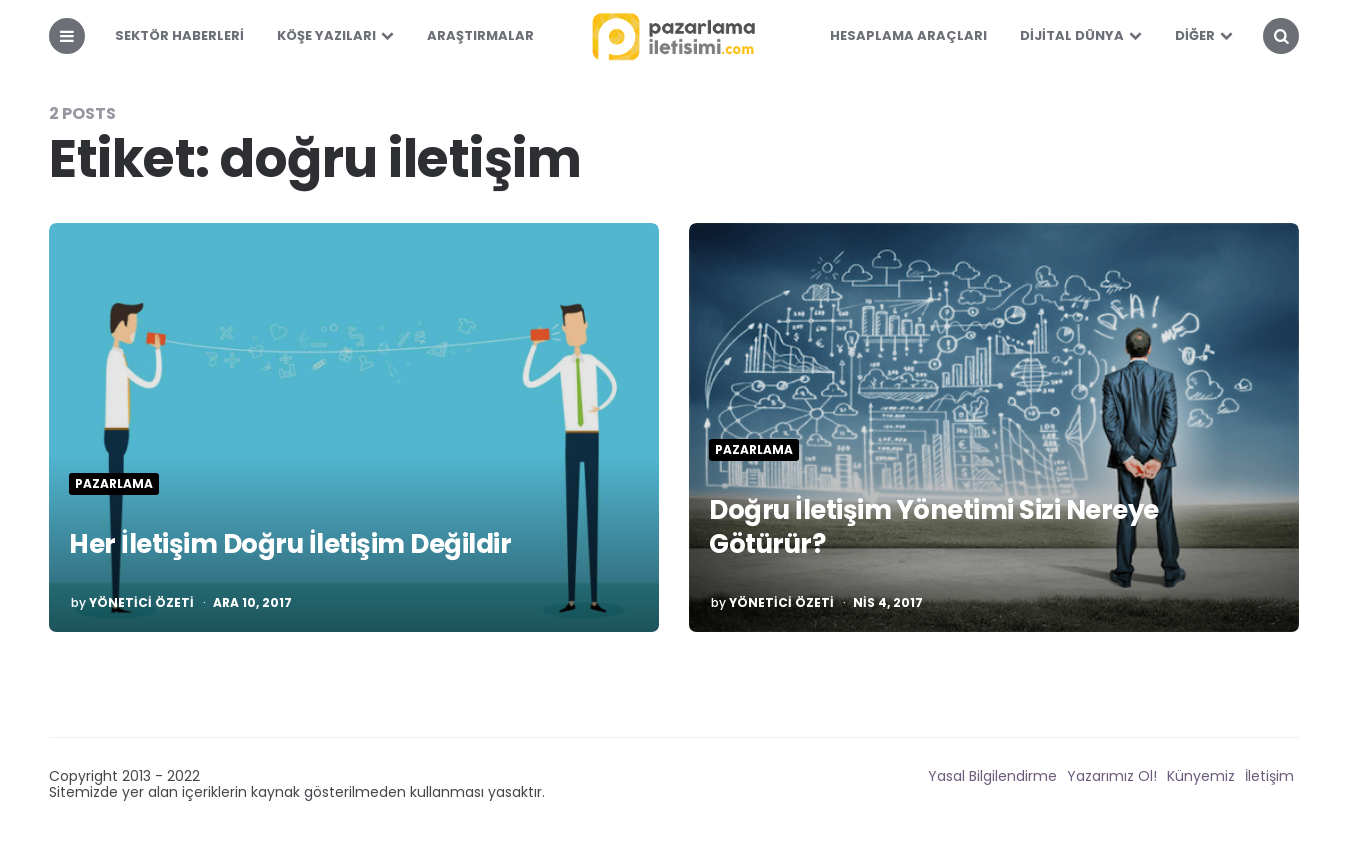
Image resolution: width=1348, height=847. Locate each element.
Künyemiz (1201, 776)
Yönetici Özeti (141, 603)
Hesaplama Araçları (908, 35)
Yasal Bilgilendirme (992, 776)
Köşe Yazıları (326, 35)
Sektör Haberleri (179, 35)
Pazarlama (114, 484)
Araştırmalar (480, 35)
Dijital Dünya (1072, 35)
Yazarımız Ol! (1112, 776)
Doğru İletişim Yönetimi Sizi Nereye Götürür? (934, 527)
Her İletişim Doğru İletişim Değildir (290, 544)
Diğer (1195, 35)
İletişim (1269, 776)
